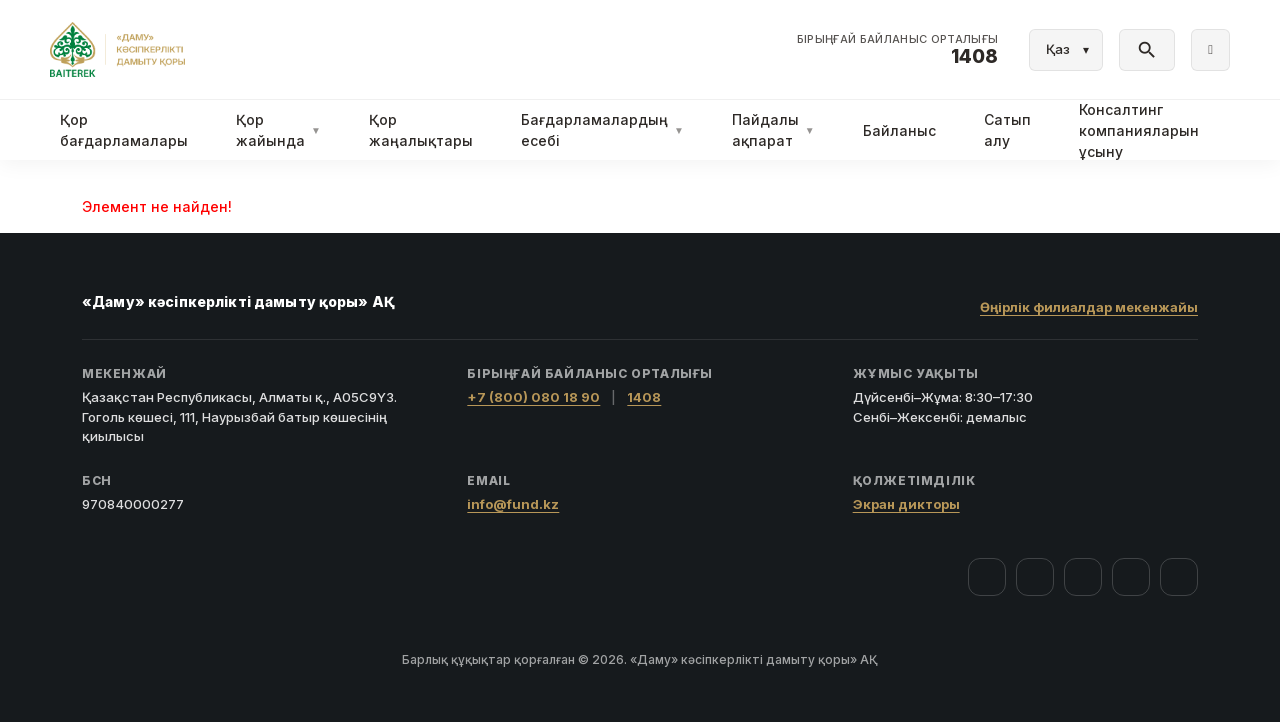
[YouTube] (1083, 577)
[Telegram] (1131, 577)
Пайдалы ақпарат (773, 130)
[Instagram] (1035, 577)
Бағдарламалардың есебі (602, 130)
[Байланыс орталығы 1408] (898, 50)
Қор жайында (278, 130)
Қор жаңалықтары (421, 130)
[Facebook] (987, 577)
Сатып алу (1007, 130)
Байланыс (899, 130)
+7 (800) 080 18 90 (533, 397)
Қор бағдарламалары (124, 130)
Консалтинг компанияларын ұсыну (1139, 130)
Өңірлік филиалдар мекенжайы (1089, 307)
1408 (644, 397)
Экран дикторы (906, 504)
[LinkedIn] (1179, 577)
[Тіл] (1066, 50)
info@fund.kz (513, 504)
